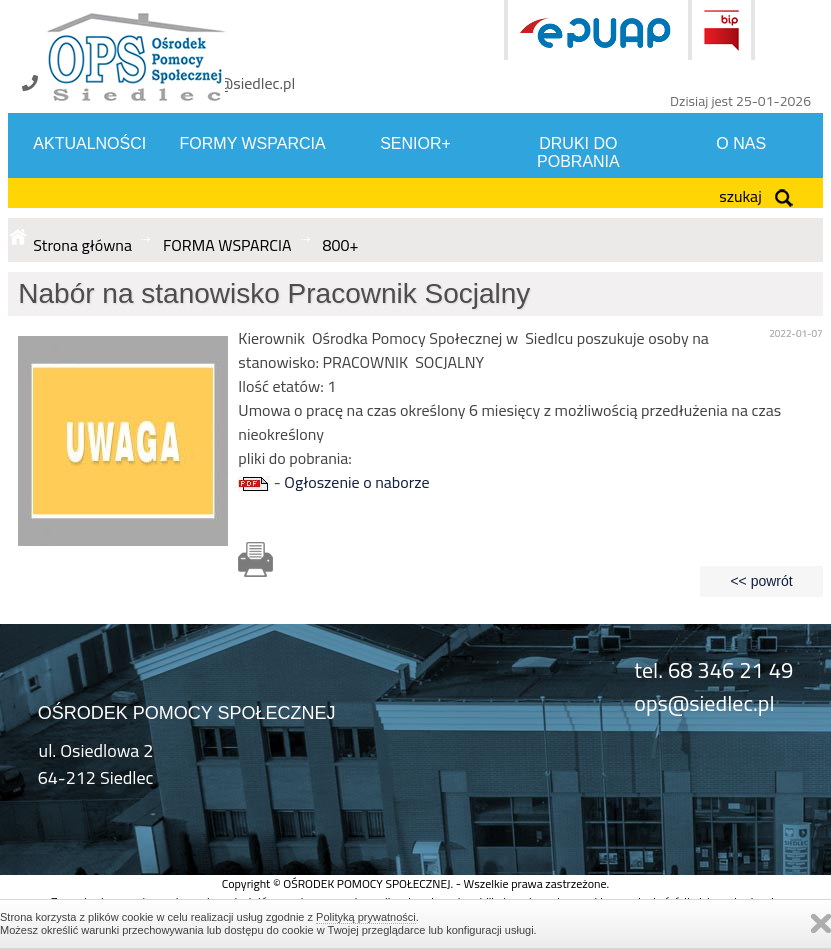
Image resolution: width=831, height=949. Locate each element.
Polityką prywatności (366, 917)
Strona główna (82, 245)
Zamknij (821, 923)
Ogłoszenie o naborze (356, 482)
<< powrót (761, 581)
